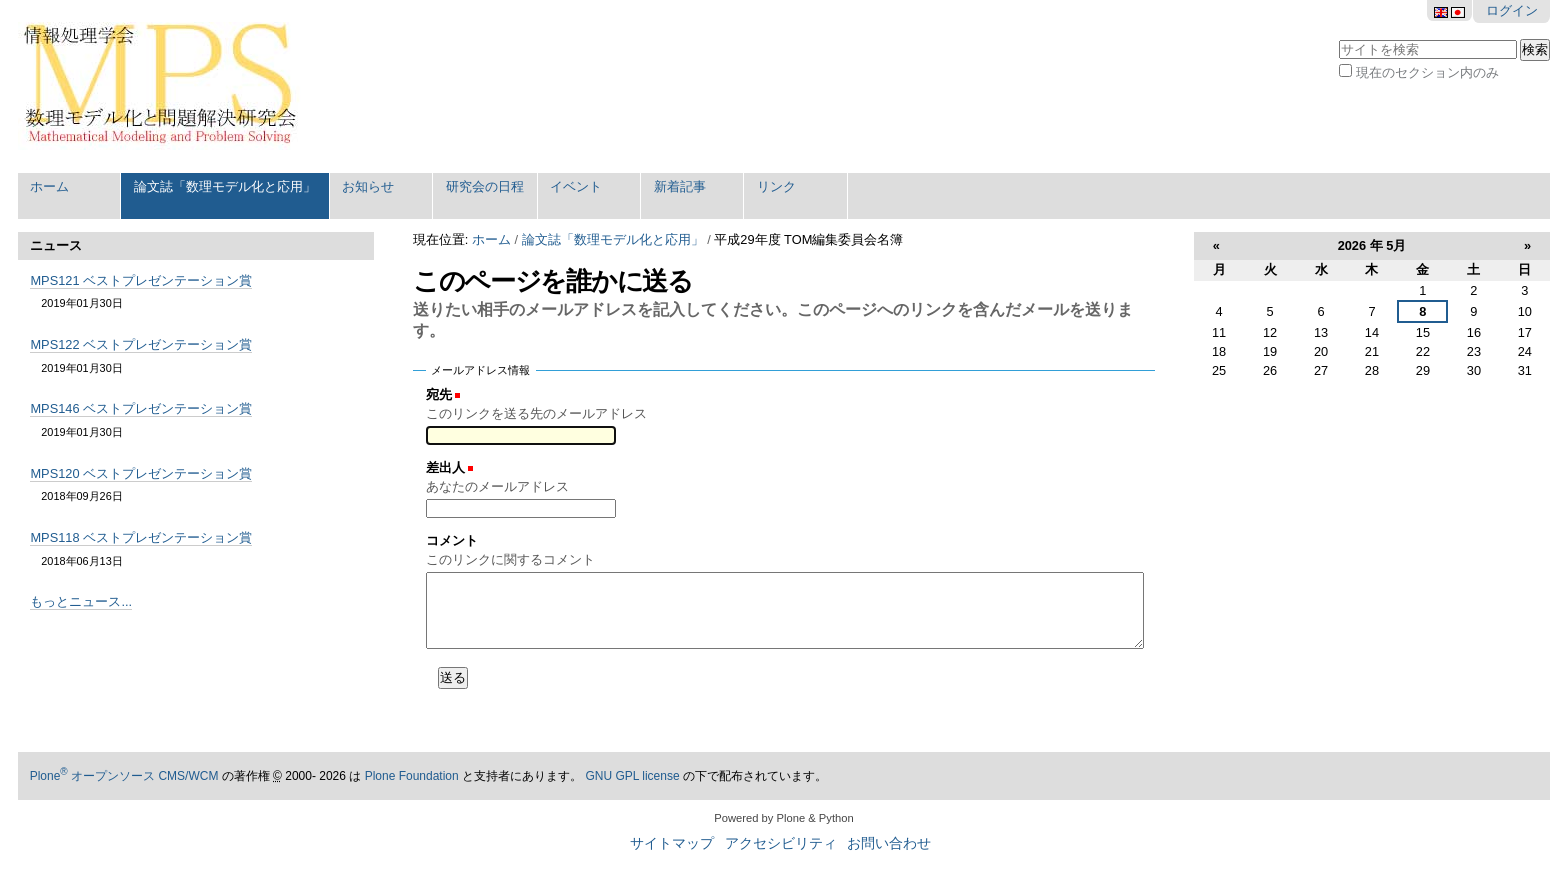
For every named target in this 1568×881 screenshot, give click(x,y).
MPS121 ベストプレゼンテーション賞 (141, 280)
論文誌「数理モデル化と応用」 (225, 186)
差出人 (445, 467)
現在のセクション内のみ (1427, 72)
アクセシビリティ (781, 843)
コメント (452, 540)
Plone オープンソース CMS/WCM (124, 776)
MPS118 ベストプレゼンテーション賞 (141, 537)
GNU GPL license (632, 776)
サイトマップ (672, 843)
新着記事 (680, 186)
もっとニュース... (81, 601)
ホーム (49, 186)
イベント (576, 186)
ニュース (56, 245)
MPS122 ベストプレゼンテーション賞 (141, 344)
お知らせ (368, 186)
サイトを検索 (1338, 37)
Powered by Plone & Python (783, 818)
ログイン (1512, 10)
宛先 (439, 394)
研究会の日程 (485, 186)
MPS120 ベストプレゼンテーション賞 (141, 473)
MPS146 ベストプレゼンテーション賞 (141, 408)
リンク (776, 186)
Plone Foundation (412, 776)
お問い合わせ (889, 843)
